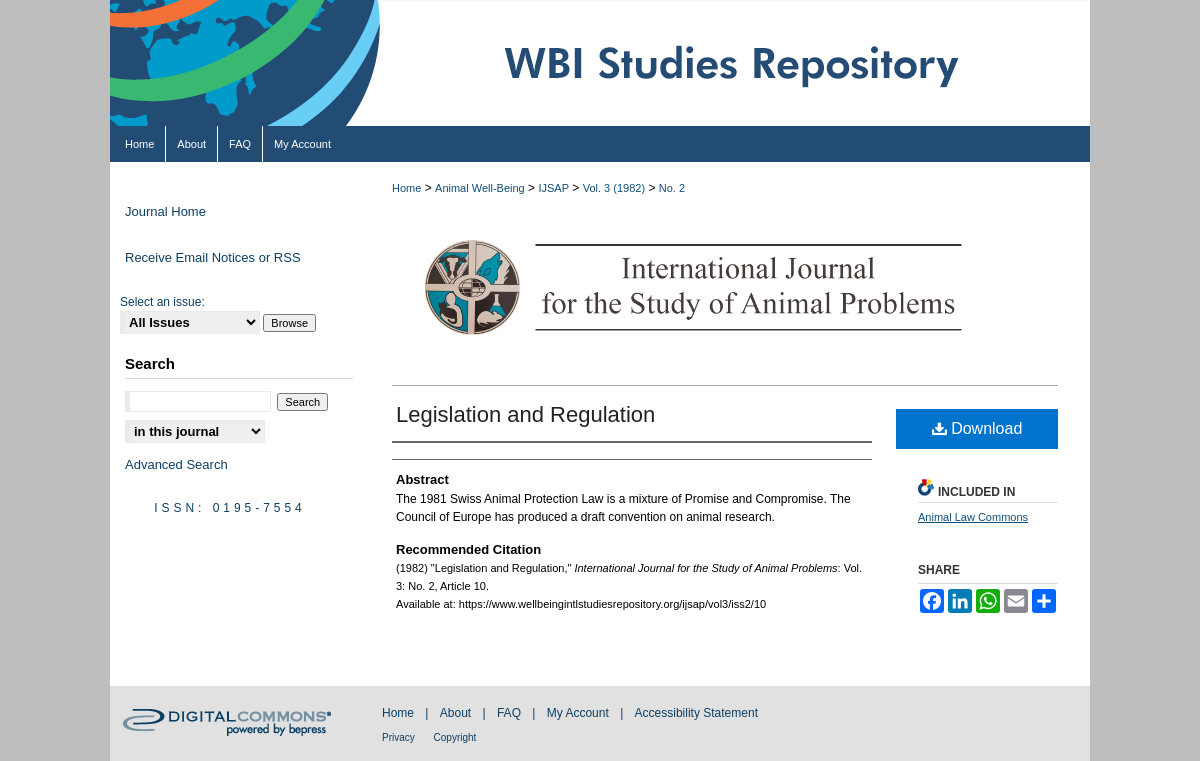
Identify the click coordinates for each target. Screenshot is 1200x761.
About (457, 713)
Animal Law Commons (973, 517)
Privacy (400, 737)
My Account (579, 713)
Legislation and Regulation (525, 414)
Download (977, 428)
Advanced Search (176, 464)
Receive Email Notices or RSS (213, 257)
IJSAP (553, 188)
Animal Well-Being (480, 188)
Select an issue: (162, 302)
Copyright (455, 737)
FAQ (510, 713)
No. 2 (672, 188)
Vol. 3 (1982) (614, 188)
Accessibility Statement (696, 713)
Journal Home (165, 211)
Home (406, 188)
